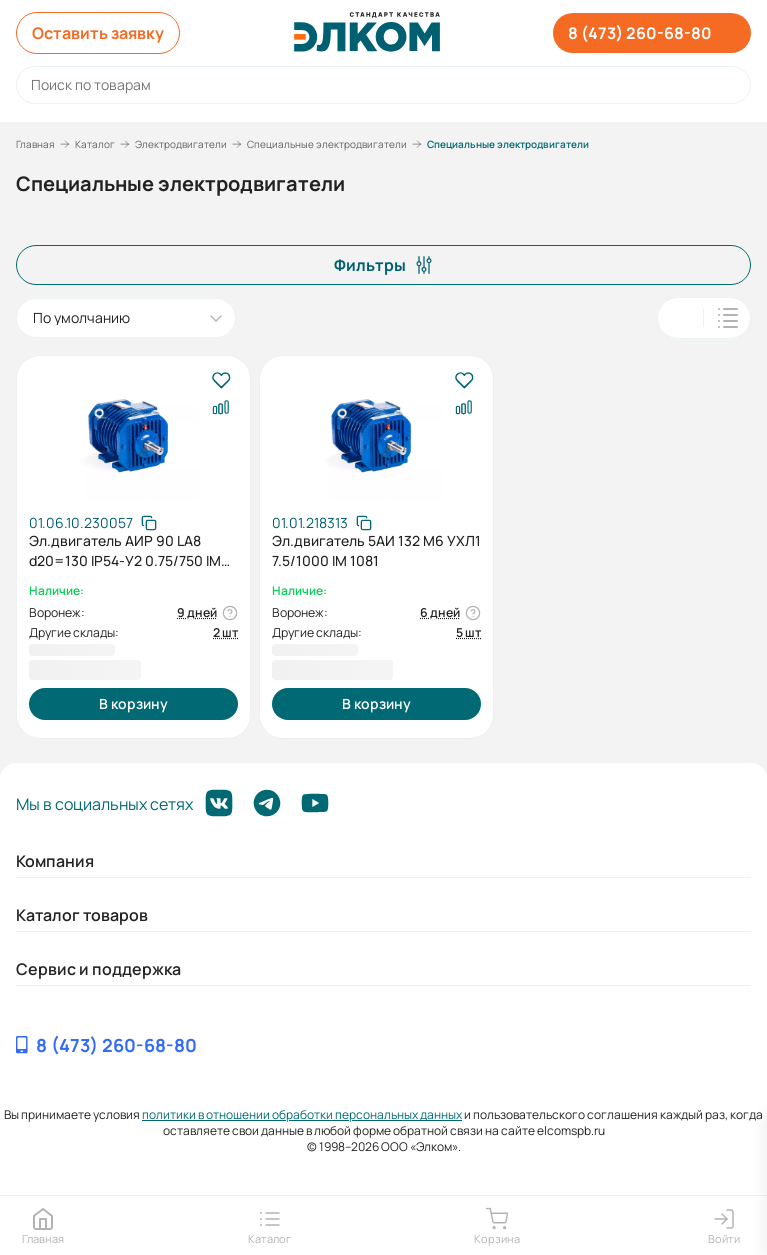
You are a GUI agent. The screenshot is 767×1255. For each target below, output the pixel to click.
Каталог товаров (82, 915)
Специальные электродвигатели (327, 144)
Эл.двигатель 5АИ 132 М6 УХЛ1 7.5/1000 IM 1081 (376, 550)
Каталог (95, 144)
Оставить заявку (98, 33)
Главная (35, 144)
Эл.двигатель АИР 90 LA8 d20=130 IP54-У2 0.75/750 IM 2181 (125, 551)
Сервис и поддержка (98, 969)
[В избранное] (220, 381)
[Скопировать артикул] (93, 523)
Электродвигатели (181, 144)
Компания (55, 861)
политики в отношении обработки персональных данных (302, 1114)
